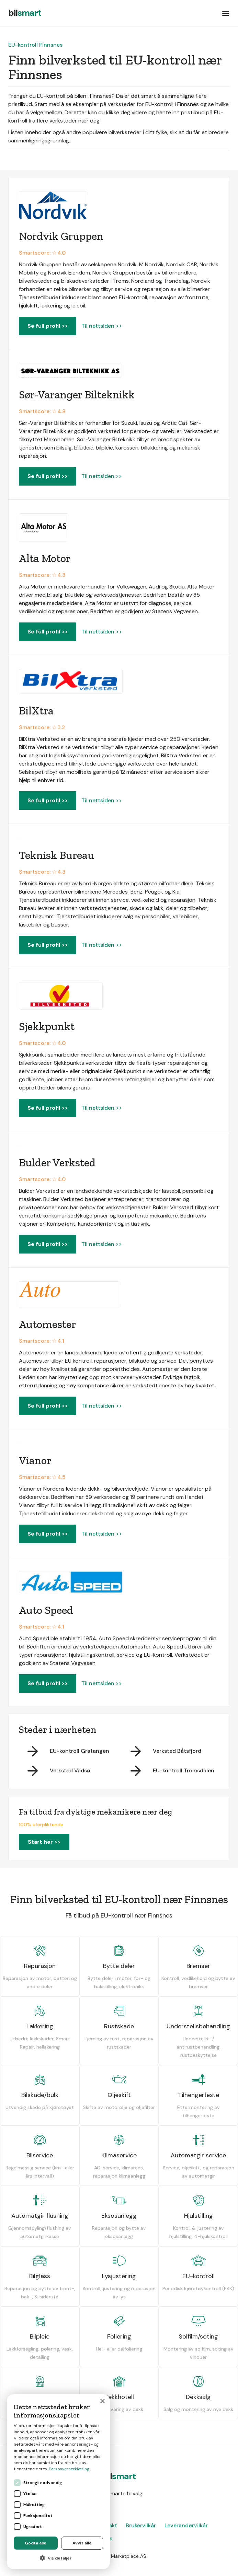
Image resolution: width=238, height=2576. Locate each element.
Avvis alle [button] (82, 2543)
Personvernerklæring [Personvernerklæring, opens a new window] (69, 2469)
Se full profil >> (47, 325)
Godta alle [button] (35, 2543)
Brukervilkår (141, 2525)
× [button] (102, 2401)
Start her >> (44, 1841)
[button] (226, 13)
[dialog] (58, 2481)
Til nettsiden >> (101, 325)
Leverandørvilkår (186, 2525)
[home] (24, 13)
